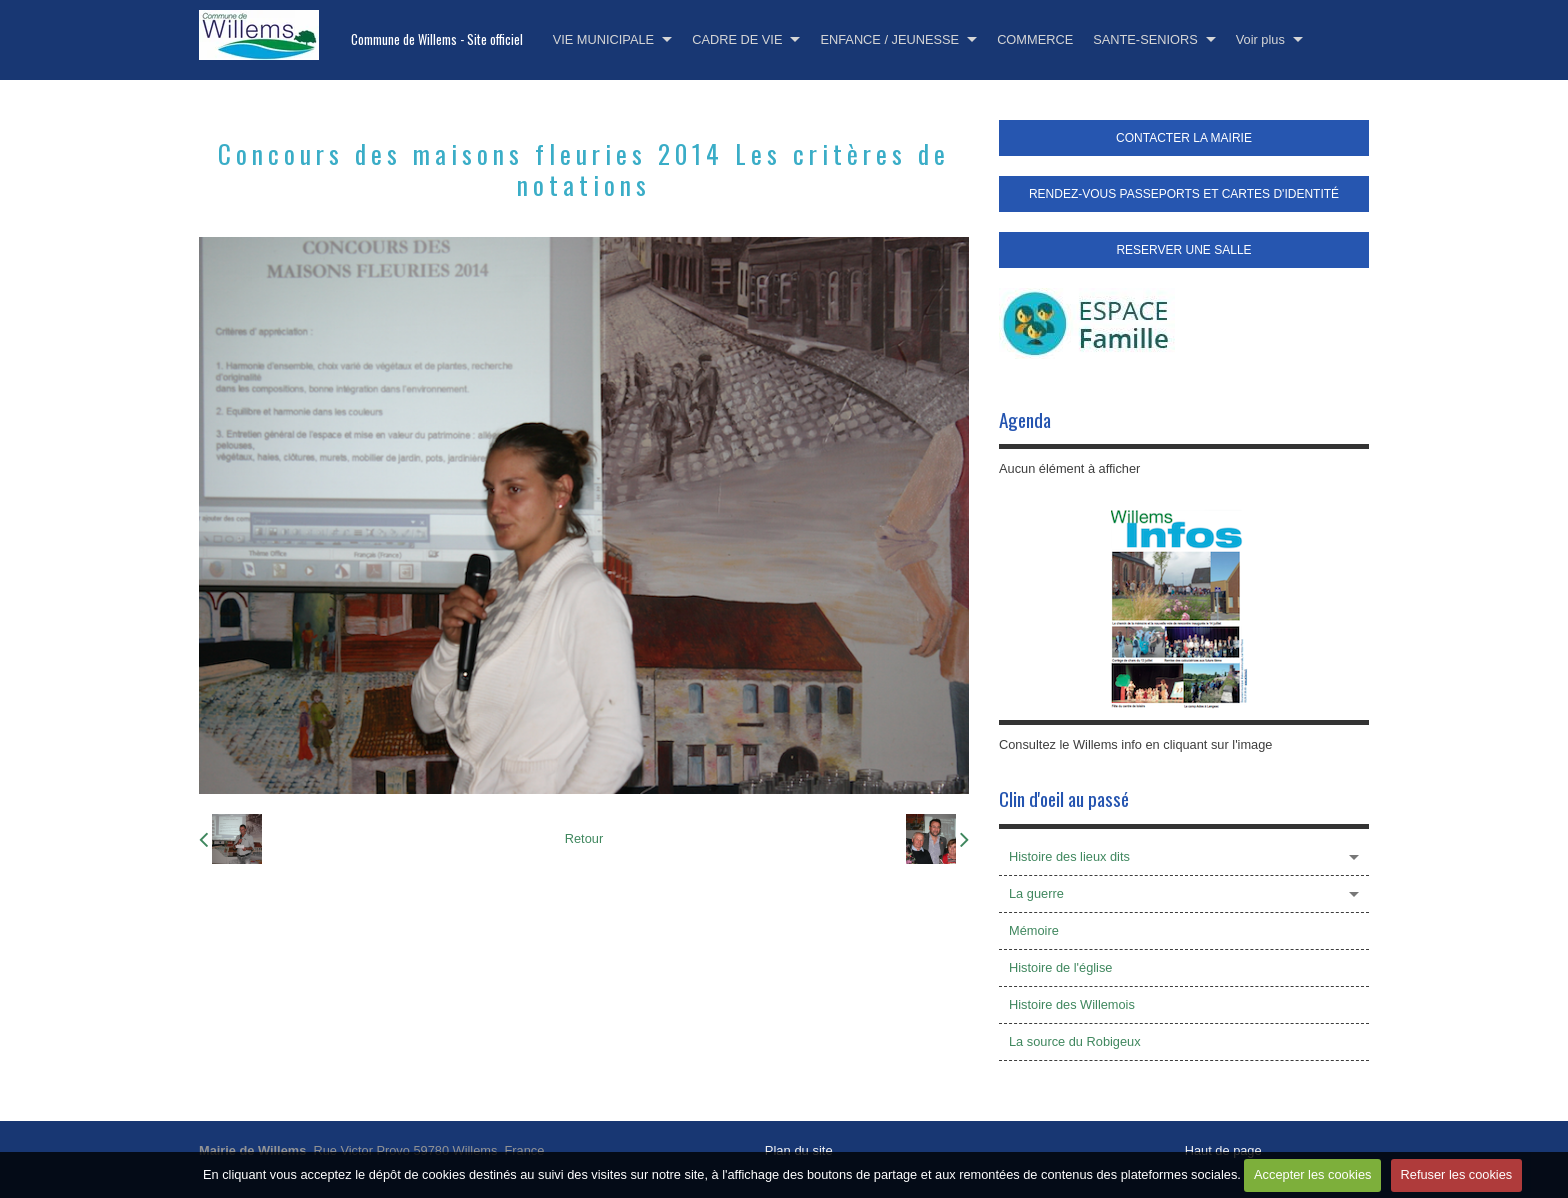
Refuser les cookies (1457, 1174)
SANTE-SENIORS (1145, 39)
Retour (584, 838)
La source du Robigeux (1075, 1041)
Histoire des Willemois (1072, 1004)
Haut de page (1223, 1150)
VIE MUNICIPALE (603, 39)
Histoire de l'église (1060, 967)
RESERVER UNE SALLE (1183, 250)
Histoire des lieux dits (1069, 856)
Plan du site (799, 1150)
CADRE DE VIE (737, 39)
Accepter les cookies (1312, 1174)
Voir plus (1260, 39)
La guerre (1036, 893)
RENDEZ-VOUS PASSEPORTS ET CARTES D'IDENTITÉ (1184, 194)
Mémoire (1034, 930)
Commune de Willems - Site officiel (437, 39)
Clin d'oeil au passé (1064, 798)
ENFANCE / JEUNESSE (889, 39)
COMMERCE (1035, 39)
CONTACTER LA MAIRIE (1184, 138)
